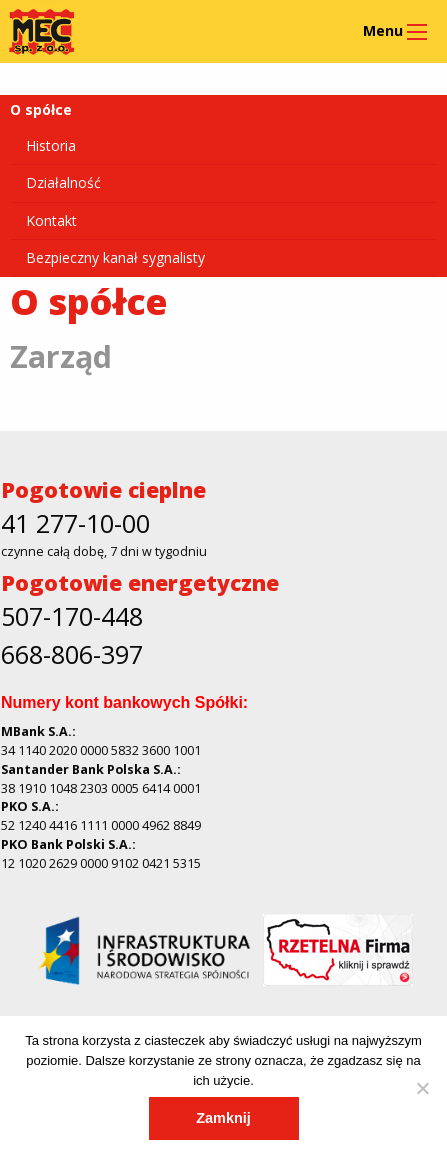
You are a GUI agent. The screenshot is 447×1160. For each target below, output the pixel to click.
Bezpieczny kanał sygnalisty (115, 257)
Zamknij (223, 1118)
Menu (383, 30)
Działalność (63, 182)
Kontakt (51, 220)
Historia (51, 145)
